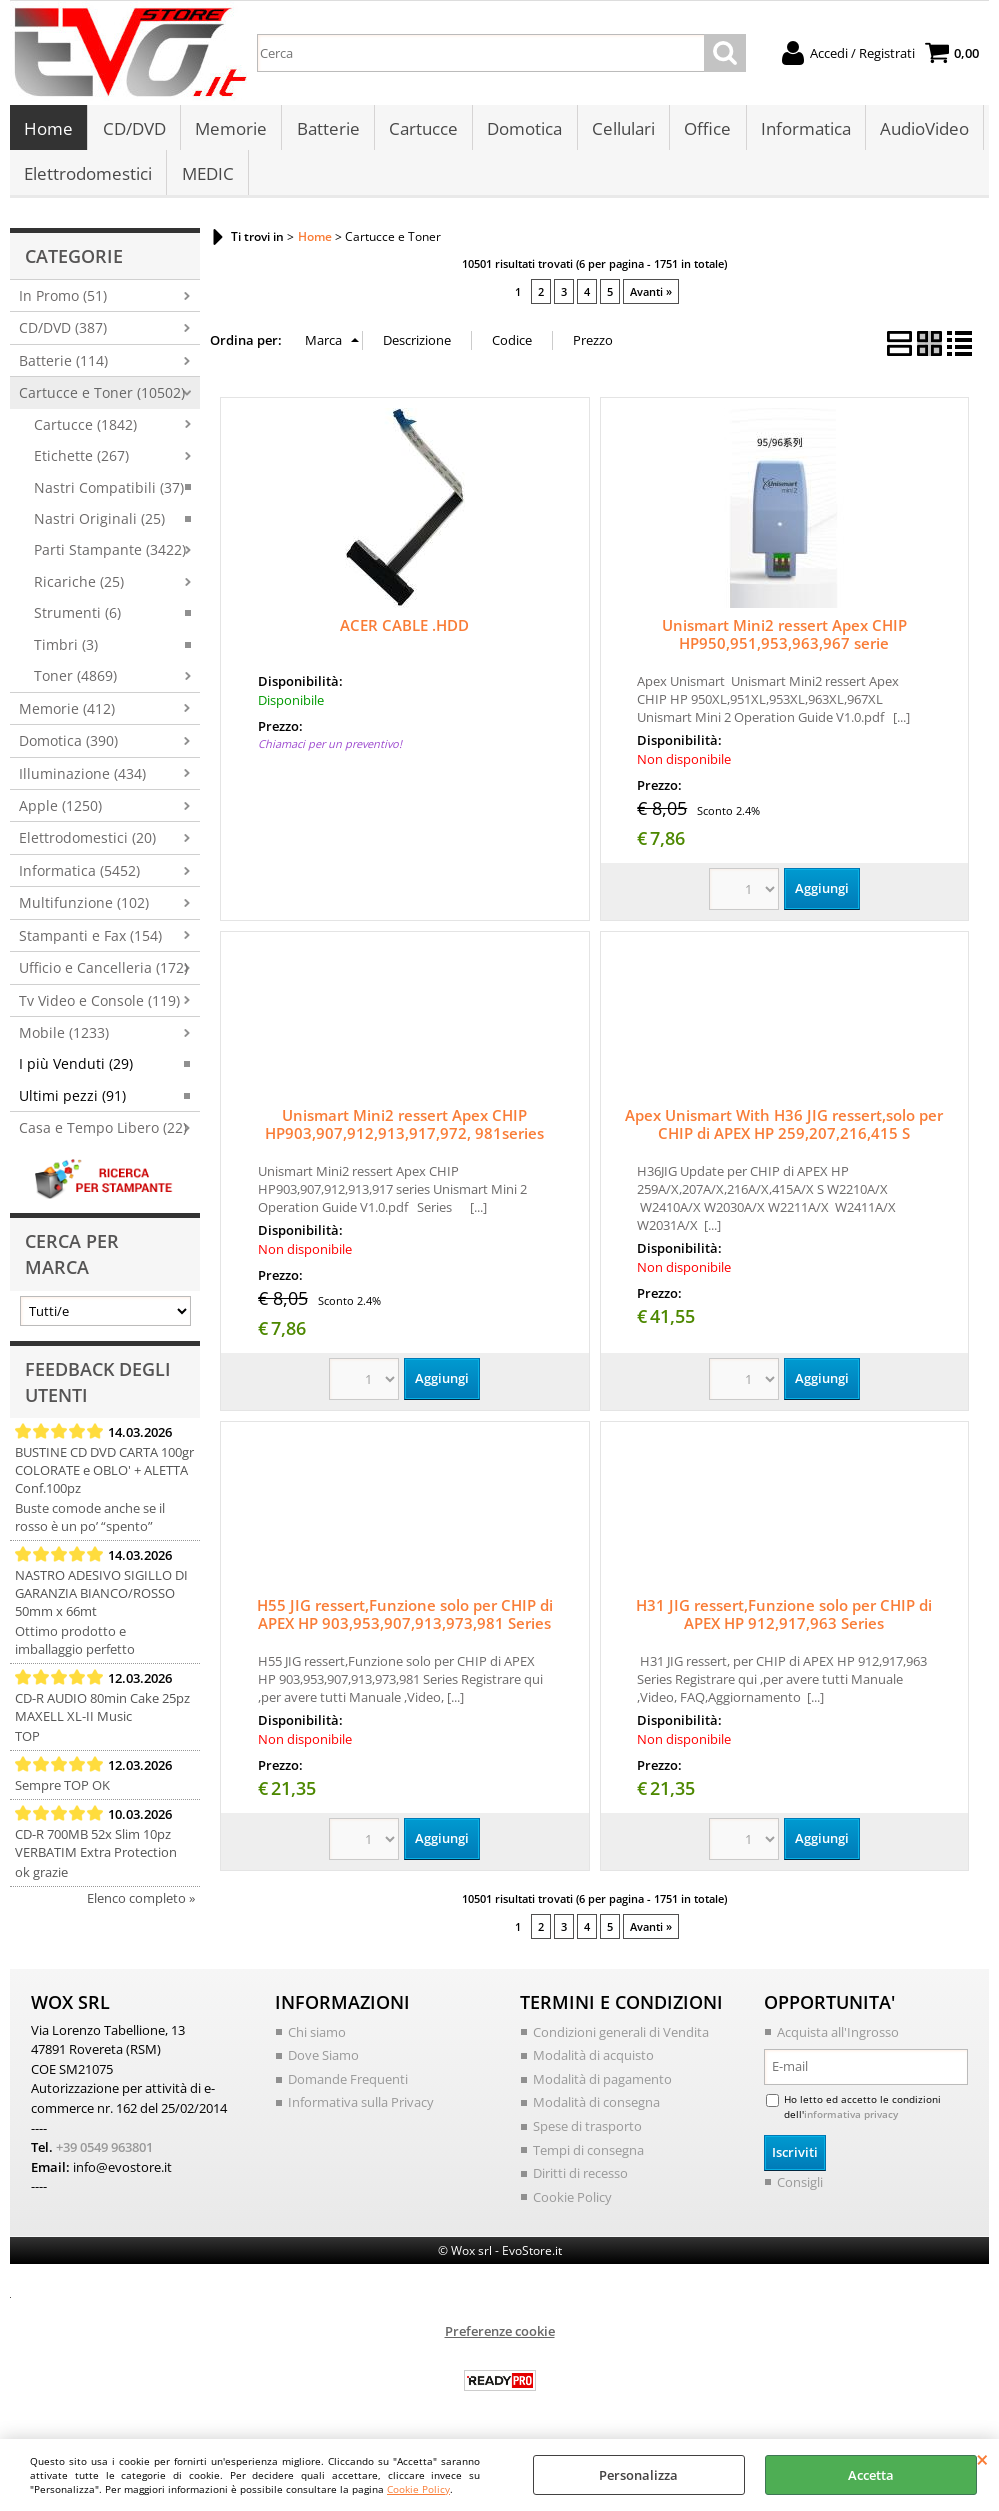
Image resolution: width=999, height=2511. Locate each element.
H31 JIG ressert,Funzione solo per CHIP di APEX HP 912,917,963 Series (784, 1625)
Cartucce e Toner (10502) (102, 403)
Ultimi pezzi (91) (72, 1106)
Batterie (326, 131)
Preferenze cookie (500, 2342)
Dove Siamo (323, 2066)
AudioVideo (920, 131)
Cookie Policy (418, 2489)
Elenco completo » (141, 1909)
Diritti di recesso (580, 2184)
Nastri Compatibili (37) (109, 498)
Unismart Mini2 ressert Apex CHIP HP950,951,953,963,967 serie (784, 645)
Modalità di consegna (596, 2113)
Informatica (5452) (79, 881)
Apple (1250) (60, 816)
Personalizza (638, 2475)
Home (48, 131)
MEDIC (207, 181)
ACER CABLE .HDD (404, 636)
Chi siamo (317, 2043)
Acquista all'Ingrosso (838, 2043)
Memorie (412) (67, 719)
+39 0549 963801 (104, 2158)
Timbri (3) (66, 655)
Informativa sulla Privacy (361, 2113)
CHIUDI (982, 2459)
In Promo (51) (63, 306)
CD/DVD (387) (63, 338)
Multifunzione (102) (84, 913)
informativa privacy (851, 2125)
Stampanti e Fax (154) (90, 946)
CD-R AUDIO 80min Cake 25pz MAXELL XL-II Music (102, 1718)
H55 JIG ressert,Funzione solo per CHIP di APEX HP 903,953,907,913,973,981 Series (405, 1625)
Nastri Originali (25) (99, 529)
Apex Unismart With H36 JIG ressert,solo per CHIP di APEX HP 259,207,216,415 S (784, 1135)
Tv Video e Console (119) (99, 1011)
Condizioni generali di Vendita (621, 2043)
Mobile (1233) (64, 1043)
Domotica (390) (68, 751)
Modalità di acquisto (593, 2066)
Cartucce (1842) (85, 435)
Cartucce (421, 131)
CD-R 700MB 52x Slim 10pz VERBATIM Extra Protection (96, 1854)
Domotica (522, 131)
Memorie (230, 131)
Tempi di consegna (588, 2160)
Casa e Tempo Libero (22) (103, 1138)
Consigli (800, 2192)
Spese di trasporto (587, 2137)
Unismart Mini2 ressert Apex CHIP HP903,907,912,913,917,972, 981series (404, 1135)
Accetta (871, 2475)
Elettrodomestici (88, 181)
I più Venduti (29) (76, 1075)
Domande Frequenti (348, 2090)
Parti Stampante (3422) (110, 561)
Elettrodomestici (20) (87, 848)
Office (704, 131)
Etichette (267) (81, 466)
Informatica (802, 131)
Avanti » (651, 302)
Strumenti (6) (77, 623)
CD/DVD (133, 131)
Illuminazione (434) (82, 784)
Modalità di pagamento (602, 2090)
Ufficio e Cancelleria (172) (103, 978)
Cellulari (620, 131)
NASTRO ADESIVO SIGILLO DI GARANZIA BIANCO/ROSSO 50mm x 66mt (101, 1604)
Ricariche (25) (79, 592)
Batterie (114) (63, 371)
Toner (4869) (75, 686)
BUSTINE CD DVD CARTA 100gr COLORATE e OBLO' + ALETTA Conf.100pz (104, 1481)
